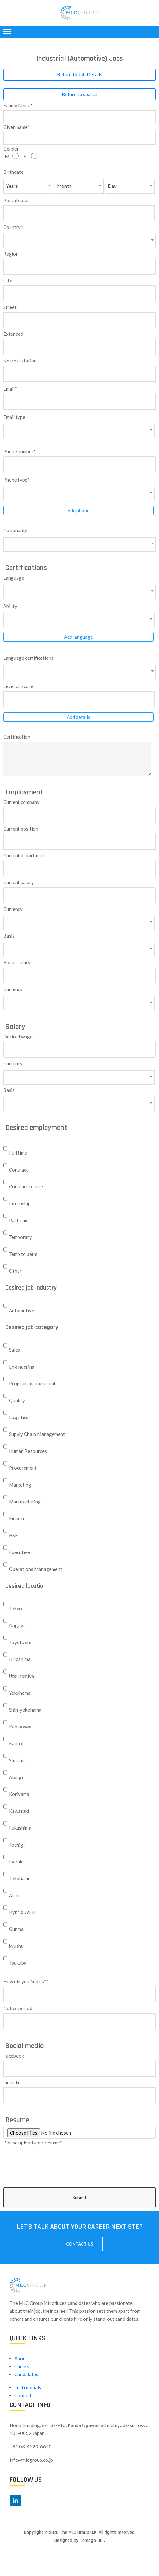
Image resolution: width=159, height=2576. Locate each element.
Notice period (17, 2008)
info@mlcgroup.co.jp (31, 2460)
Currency (13, 908)
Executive (19, 1552)
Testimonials (27, 2387)
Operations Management (35, 1569)
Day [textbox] (112, 186)
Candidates (26, 2374)
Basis (9, 935)
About (20, 2358)
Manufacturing (25, 1501)
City (7, 280)
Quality (17, 1400)
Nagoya (17, 1625)
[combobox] (28, 186)
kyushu (16, 1946)
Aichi (14, 1895)
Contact (23, 2395)
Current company (21, 802)
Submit (79, 2197)
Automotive (21, 1310)
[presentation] (110, 2151)
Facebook (13, 2055)
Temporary (20, 1237)
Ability (10, 606)
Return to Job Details (79, 74)
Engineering (22, 1366)
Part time (19, 1220)
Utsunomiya (21, 1676)
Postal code (15, 200)
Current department (24, 855)
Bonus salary (17, 962)
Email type (14, 416)
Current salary (18, 882)
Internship (20, 1203)
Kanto (15, 1743)
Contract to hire (26, 1186)
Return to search (79, 94)
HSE (13, 1535)
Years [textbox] (12, 186)
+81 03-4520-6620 (31, 2446)
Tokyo (15, 1608)
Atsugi (16, 1777)
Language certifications (28, 657)
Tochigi (17, 1845)
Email (10, 388)
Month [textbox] (64, 186)
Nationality (15, 530)
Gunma (16, 1929)
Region (10, 253)
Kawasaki (19, 1811)
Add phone (78, 510)
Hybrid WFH (22, 1912)
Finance (17, 1518)
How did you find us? (25, 1981)
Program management (32, 1383)
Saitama (17, 1760)
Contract (18, 1169)
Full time (18, 1153)
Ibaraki (16, 1861)
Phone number (19, 450)
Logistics (18, 1417)
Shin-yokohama (25, 1710)
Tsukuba (17, 1963)
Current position (20, 828)
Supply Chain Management (37, 1434)
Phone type (16, 479)
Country (13, 226)
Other (15, 1271)
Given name (16, 126)
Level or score (18, 686)
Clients (21, 2366)
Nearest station (20, 360)
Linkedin (12, 2082)
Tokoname (20, 1878)
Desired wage (18, 1036)
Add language (78, 637)
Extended (13, 333)
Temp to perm (23, 1254)
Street (10, 307)
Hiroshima (20, 1659)
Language (13, 577)
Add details (78, 717)
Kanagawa (20, 1726)
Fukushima (20, 1828)
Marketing (20, 1485)
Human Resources (28, 1451)
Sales (14, 1350)
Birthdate (13, 171)
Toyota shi (20, 1642)
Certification (16, 736)
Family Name (18, 105)
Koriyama (19, 1794)
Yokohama (20, 1693)
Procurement (23, 1468)
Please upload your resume (32, 2142)
